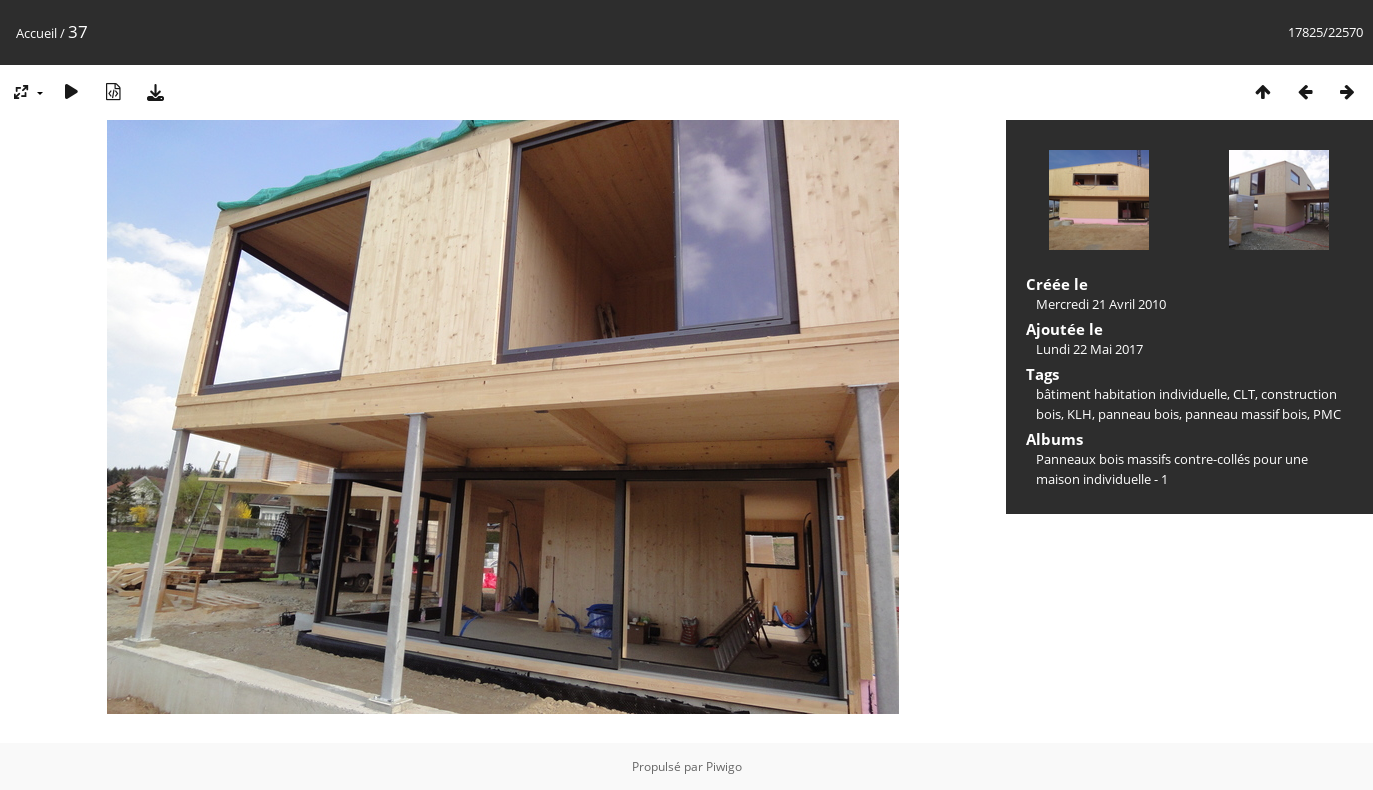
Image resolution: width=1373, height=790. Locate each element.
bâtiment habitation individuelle (1131, 394)
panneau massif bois (1246, 414)
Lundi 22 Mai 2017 (1089, 349)
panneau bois (1138, 414)
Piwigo (724, 766)
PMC (1327, 414)
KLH (1079, 414)
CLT (1244, 394)
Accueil (36, 33)
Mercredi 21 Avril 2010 (1101, 304)
